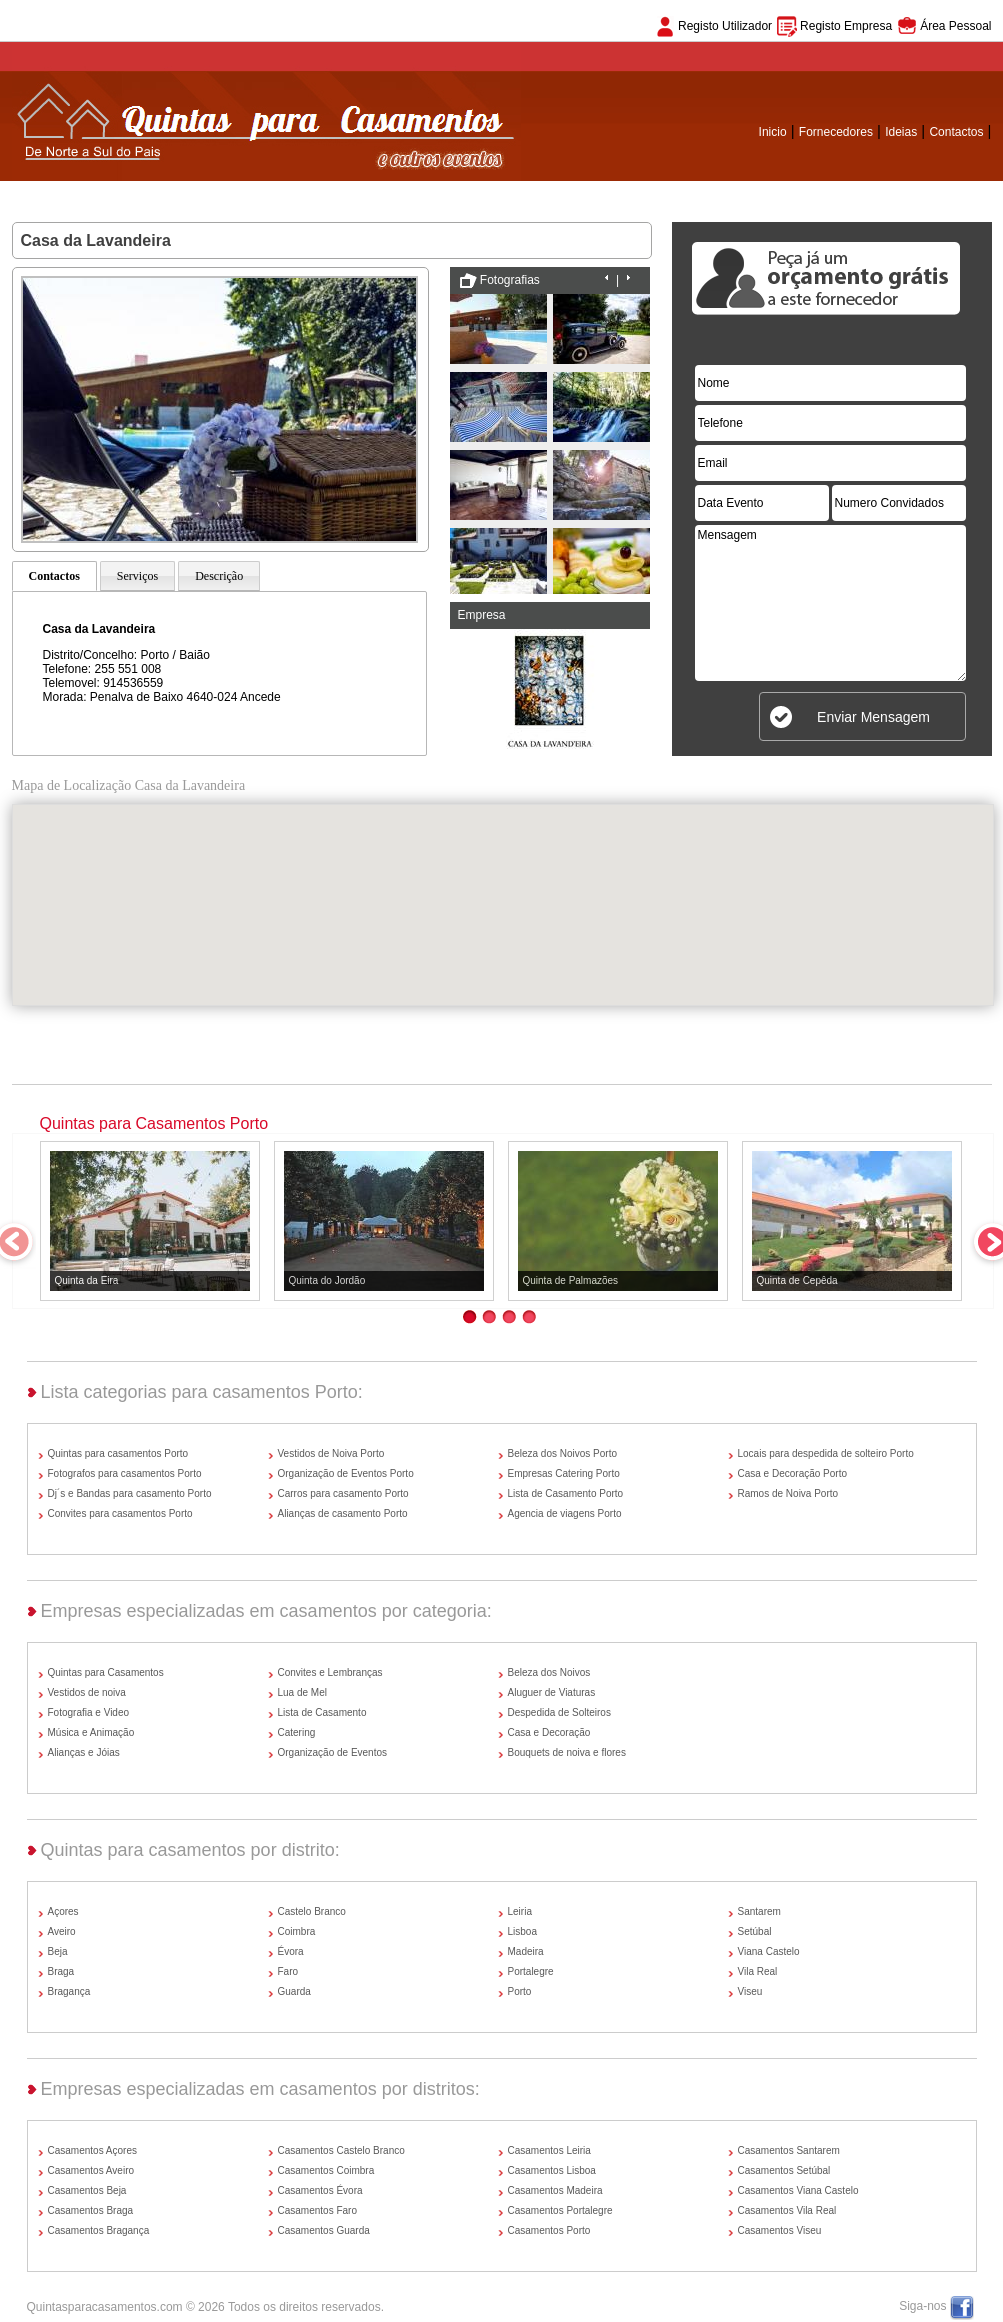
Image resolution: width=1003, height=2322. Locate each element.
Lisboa (522, 1931)
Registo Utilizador (725, 26)
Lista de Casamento (322, 1712)
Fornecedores (836, 132)
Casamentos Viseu (780, 2230)
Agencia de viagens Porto (565, 1513)
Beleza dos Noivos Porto (563, 1453)
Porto (520, 1991)
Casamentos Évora (320, 2190)
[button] (503, 886)
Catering (297, 1732)
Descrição (219, 576)
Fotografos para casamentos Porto (125, 1473)
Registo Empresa (846, 26)
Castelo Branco (312, 1911)
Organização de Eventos (333, 1752)
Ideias (901, 132)
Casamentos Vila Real (787, 2210)
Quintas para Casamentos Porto (154, 1123)
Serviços (137, 576)
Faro (288, 1971)
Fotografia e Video (89, 1712)
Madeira (526, 1951)
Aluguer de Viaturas (552, 1692)
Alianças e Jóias (84, 1752)
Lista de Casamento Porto (566, 1493)
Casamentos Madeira (555, 2190)
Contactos (956, 132)
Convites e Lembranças (330, 1672)
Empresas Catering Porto (564, 1473)
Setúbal (755, 1931)
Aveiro (62, 1931)
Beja (58, 1951)
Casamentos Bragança (99, 2230)
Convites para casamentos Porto (120, 1513)
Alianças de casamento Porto (343, 1513)
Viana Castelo (769, 1951)
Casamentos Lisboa (552, 2170)
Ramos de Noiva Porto (788, 1493)
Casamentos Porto (549, 2230)
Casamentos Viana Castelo (798, 2190)
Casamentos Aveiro (91, 2170)
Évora (291, 1951)
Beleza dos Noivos (549, 1672)
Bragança (69, 1991)
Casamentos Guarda (324, 2230)
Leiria (520, 1911)
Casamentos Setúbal (784, 2170)
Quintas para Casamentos (106, 1672)
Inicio (773, 132)
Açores (63, 1911)
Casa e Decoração (549, 1732)
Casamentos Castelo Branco (341, 2150)
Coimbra (297, 1931)
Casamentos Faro (317, 2210)
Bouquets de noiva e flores (567, 1752)
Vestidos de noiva (87, 1692)
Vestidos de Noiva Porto (331, 1453)
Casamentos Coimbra (326, 2170)
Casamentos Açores (93, 2150)
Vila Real (758, 1971)
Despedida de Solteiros (559, 1712)
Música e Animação (91, 1732)
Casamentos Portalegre (560, 2210)
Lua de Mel (302, 1692)
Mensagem (830, 603)
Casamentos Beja (87, 2190)
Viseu (750, 1991)
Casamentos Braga (91, 2210)
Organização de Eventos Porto (346, 1473)
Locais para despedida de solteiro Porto (826, 1453)
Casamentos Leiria (549, 2150)
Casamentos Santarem (789, 2150)
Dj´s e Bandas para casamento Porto (130, 1493)
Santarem (759, 1911)
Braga (61, 1971)
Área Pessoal (955, 26)
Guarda (294, 1991)
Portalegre (531, 1971)
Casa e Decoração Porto (793, 1473)
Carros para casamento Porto (343, 1493)
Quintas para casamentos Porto (118, 1453)
